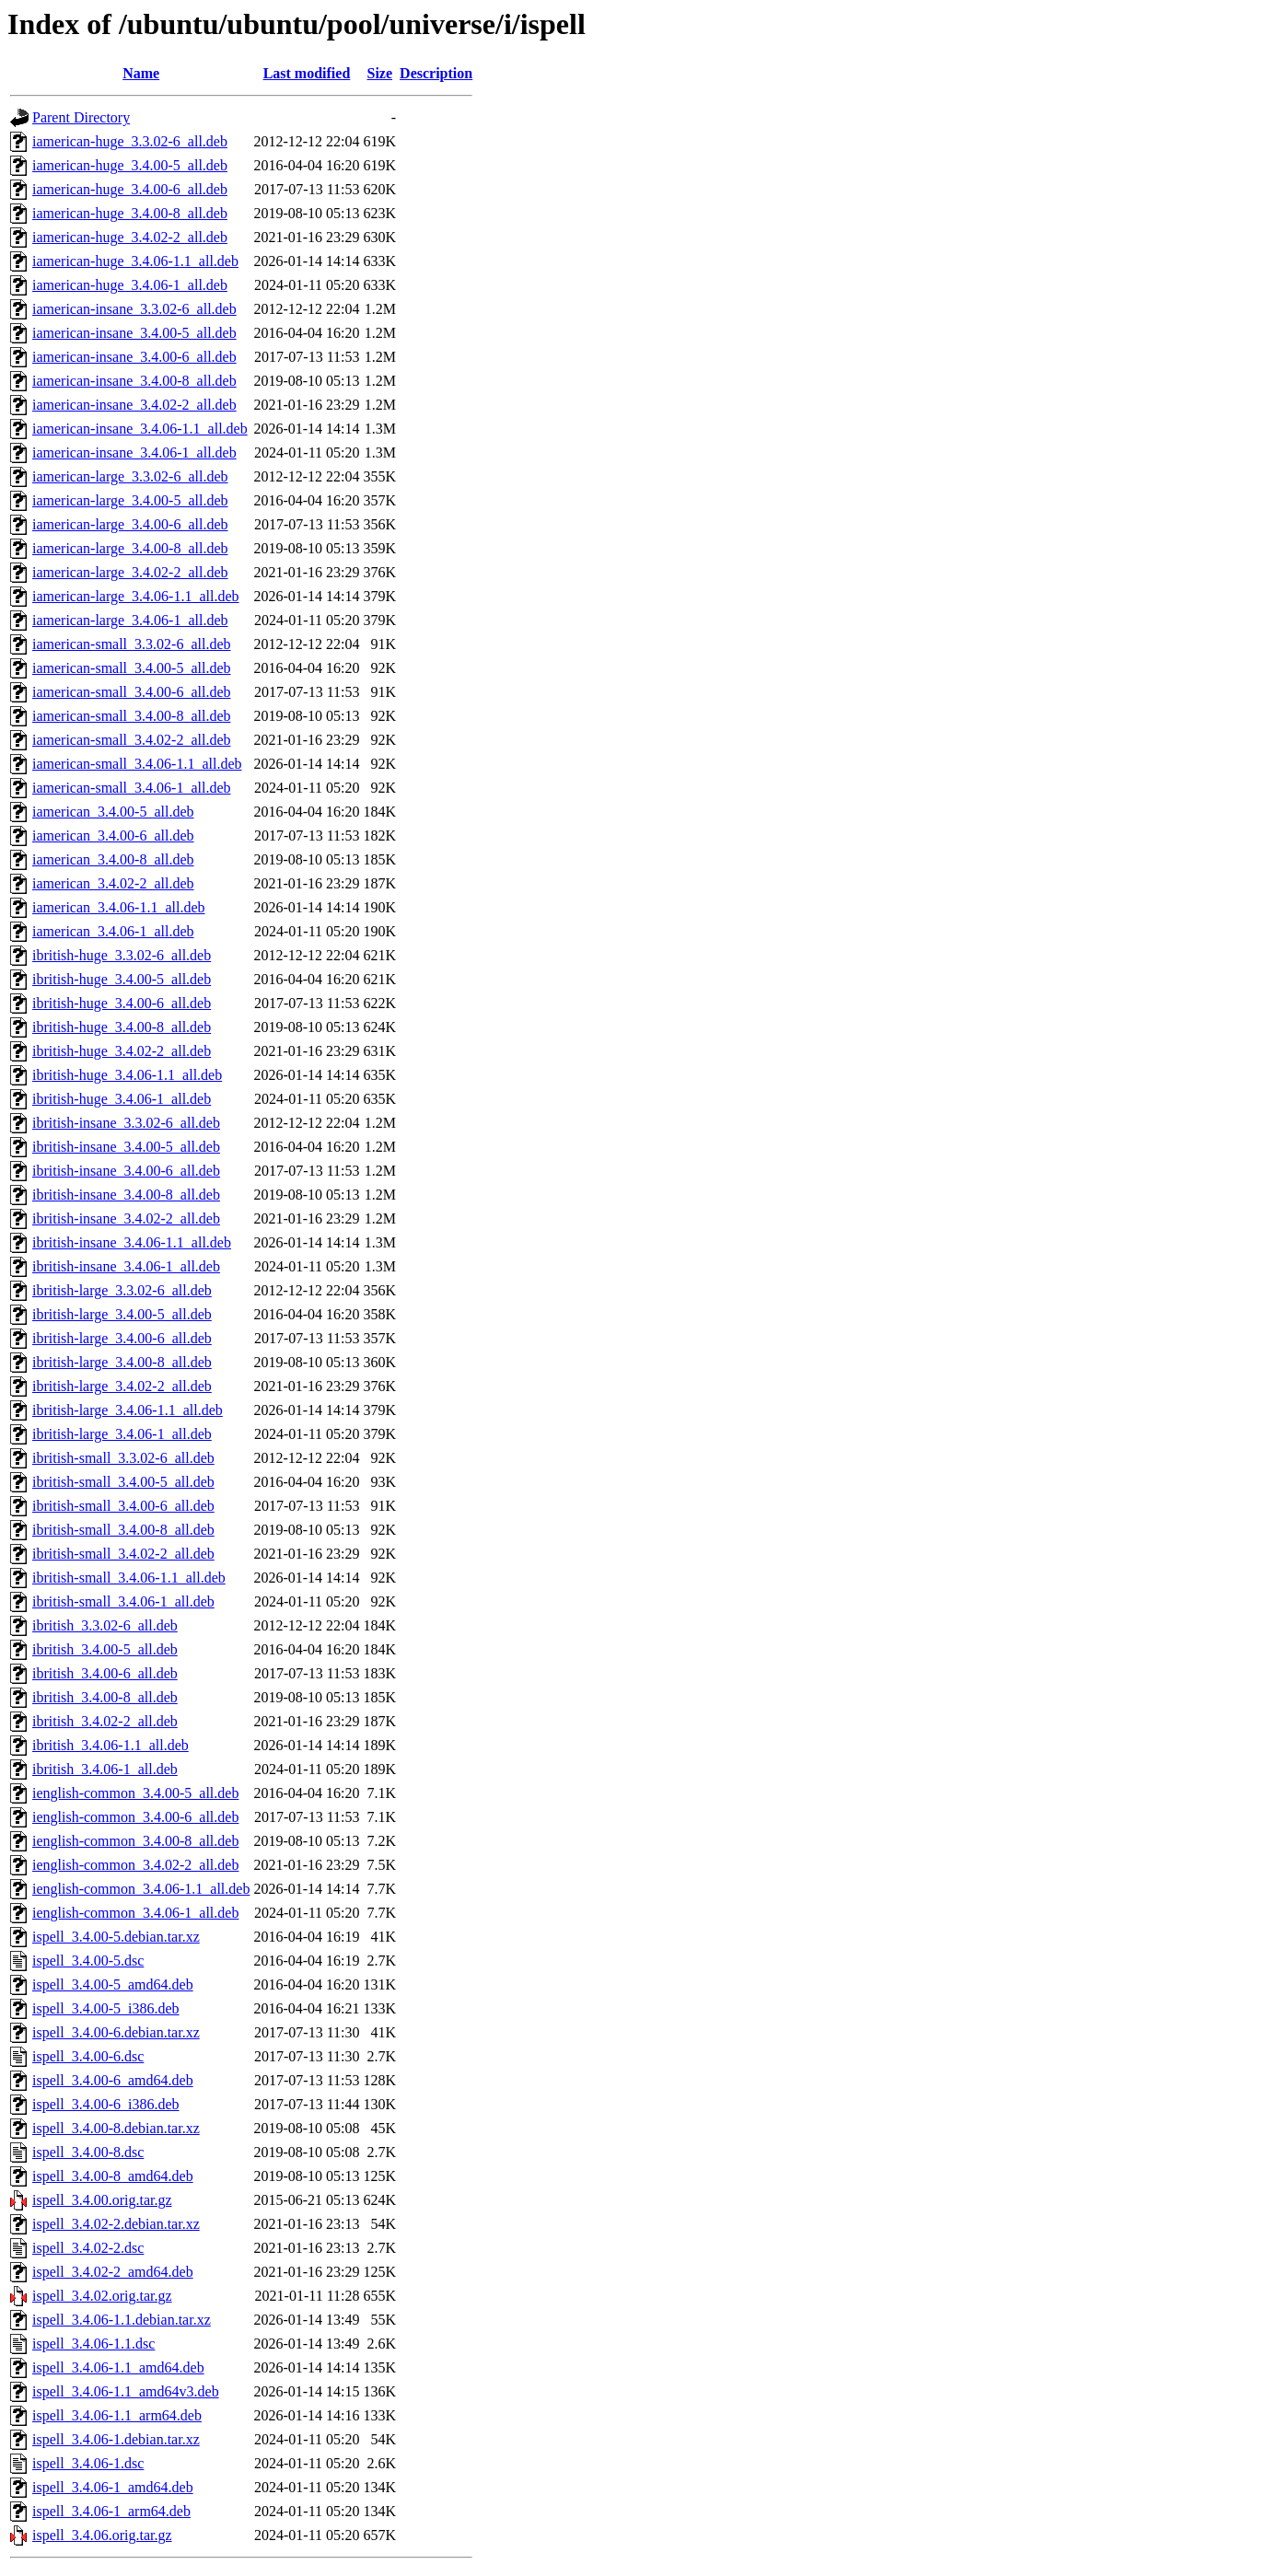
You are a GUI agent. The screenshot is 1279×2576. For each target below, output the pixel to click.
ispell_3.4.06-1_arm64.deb (111, 2511)
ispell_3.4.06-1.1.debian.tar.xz (121, 2319)
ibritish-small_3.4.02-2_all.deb (123, 1553)
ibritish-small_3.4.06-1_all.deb (123, 1601)
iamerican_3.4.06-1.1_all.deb (118, 907)
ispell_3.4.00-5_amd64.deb (112, 1984)
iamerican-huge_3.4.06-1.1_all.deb (135, 261)
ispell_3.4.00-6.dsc (88, 2056)
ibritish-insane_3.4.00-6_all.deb (126, 1170)
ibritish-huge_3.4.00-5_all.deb (121, 979)
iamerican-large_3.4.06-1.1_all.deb (135, 596)
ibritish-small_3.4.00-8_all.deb (123, 1529)
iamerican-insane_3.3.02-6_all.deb (134, 309)
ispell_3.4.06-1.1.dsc (93, 2343)
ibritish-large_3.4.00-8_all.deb (122, 1362)
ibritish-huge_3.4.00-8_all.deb (121, 1027)
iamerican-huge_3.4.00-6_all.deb (129, 189)
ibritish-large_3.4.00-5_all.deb (122, 1314)
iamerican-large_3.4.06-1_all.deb (130, 620)
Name (140, 73)
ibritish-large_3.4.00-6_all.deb (122, 1338)
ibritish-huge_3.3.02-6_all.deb (121, 955)
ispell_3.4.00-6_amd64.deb (112, 2080)
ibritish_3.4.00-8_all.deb (105, 1697)
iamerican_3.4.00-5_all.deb (113, 811)
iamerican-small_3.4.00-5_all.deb (131, 668)
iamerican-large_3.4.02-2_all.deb (130, 572)
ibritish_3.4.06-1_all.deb (105, 1769)
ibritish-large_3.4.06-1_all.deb (122, 1434)
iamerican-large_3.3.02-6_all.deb (130, 476)
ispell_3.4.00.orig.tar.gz (102, 2200)
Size (380, 73)
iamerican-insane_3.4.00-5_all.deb (134, 333)
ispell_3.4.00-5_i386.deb (106, 2008)
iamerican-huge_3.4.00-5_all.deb (129, 165)
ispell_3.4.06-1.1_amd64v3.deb (125, 2391)
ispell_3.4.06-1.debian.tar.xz (116, 2439)
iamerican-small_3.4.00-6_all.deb (131, 692)
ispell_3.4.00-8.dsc (88, 2152)
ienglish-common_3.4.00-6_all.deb (135, 1817)
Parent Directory (81, 117)
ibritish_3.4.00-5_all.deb (105, 1649)
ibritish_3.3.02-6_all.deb (105, 1625)
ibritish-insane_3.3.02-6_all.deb (126, 1123)
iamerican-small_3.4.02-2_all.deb (131, 740)
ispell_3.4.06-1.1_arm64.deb (117, 2415)
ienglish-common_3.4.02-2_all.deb (135, 1865)
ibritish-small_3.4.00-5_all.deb (123, 1482)
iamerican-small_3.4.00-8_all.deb (131, 716)
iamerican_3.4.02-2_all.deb (113, 883)
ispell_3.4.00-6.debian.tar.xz (116, 2032)
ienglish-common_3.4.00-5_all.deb (135, 1793)
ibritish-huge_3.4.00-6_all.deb (121, 1003)
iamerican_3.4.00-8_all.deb (113, 859)
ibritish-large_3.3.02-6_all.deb (122, 1290)
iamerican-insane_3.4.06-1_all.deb (134, 452)
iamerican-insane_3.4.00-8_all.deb (134, 381)
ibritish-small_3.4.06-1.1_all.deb (129, 1577)
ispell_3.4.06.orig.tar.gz (102, 2535)
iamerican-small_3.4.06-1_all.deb (131, 787)
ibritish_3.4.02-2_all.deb (105, 1721)
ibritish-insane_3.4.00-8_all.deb (126, 1194)
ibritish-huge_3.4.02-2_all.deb (121, 1051)
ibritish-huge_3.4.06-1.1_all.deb (127, 1075)
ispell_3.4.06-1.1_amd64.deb (118, 2367)
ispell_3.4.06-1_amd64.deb (112, 2487)
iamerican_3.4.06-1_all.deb (113, 931)
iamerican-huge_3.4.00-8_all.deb (129, 213)
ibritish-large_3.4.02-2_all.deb (122, 1386)
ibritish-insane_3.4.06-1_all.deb (126, 1266)
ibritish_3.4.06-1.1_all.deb (110, 1745)
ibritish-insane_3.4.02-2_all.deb (126, 1218)
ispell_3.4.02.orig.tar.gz (102, 2295)
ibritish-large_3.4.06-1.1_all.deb (127, 1410)
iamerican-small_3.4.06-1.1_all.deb (136, 764)
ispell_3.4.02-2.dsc (88, 2248)
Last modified (307, 73)
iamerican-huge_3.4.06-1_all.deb (129, 285)
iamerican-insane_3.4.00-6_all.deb (134, 357)
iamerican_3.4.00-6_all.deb (113, 835)
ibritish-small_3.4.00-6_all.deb (123, 1506)
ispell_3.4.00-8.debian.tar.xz (116, 2128)
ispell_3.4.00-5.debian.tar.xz (116, 1936)
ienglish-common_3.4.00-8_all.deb (135, 1841)
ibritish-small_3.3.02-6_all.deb (123, 1458)
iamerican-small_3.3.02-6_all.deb (131, 644)
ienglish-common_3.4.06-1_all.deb (135, 1912)
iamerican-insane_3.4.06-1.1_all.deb (140, 428)
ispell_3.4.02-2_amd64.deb (112, 2272)
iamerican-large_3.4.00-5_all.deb (130, 500)
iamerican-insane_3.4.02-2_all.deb (134, 404)
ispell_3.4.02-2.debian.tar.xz (116, 2224)
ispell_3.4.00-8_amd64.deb (112, 2176)
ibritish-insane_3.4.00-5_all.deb (126, 1147)
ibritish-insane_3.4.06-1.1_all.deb (131, 1242)
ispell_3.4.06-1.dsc (88, 2463)
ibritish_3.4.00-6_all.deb (105, 1673)
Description (436, 73)
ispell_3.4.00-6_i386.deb (106, 2104)
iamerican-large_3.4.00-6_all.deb (130, 524)
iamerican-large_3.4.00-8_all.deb (130, 548)
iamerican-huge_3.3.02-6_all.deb (129, 141)
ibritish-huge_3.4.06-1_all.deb (121, 1099)
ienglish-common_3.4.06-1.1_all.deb (141, 1889)
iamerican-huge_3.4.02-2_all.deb (129, 237)
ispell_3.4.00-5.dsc (88, 1960)
